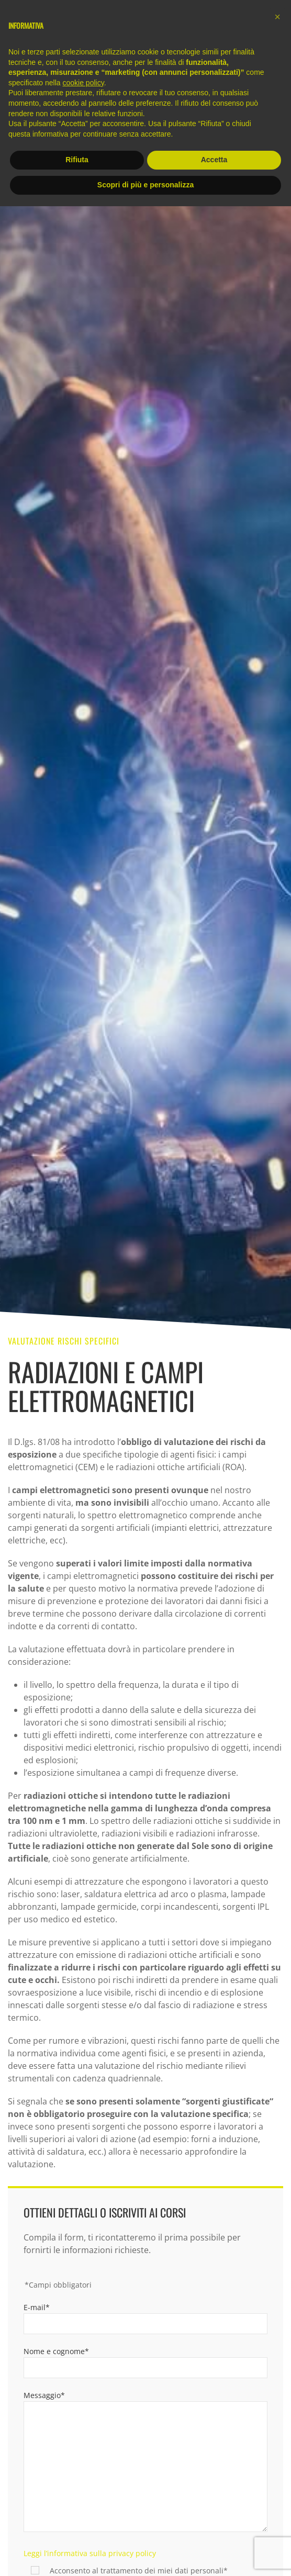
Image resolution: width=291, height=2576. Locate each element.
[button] (277, 16)
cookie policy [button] (83, 83)
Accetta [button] (214, 159)
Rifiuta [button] (76, 159)
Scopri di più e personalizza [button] (145, 185)
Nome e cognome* (56, 2351)
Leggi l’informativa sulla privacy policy (90, 2553)
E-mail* (37, 2307)
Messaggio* (44, 2395)
